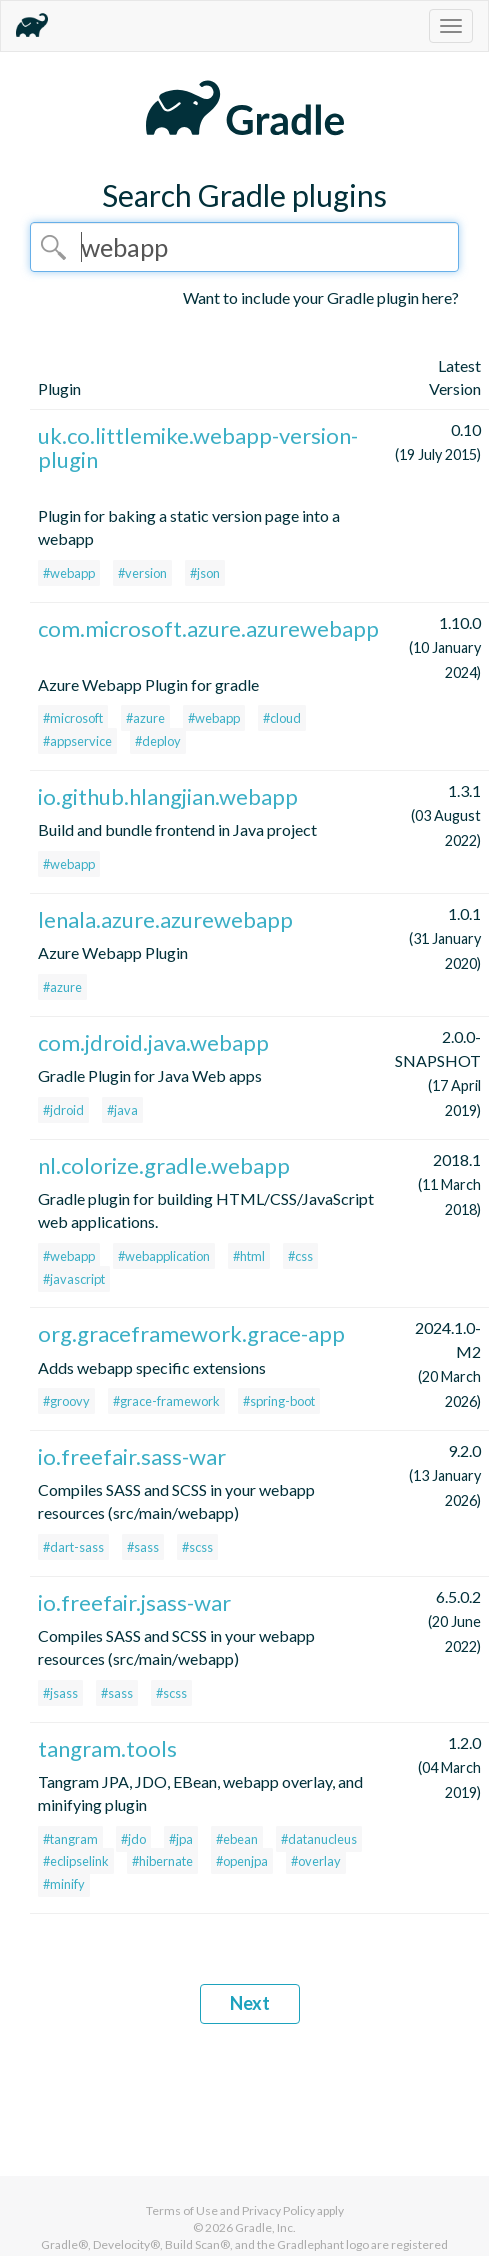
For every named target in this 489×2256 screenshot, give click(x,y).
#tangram (70, 1839)
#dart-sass (73, 1547)
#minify (64, 1884)
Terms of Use (182, 2210)
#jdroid (63, 1110)
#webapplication (164, 1256)
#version (142, 573)
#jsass (60, 1693)
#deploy (158, 741)
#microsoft (73, 718)
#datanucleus (319, 1839)
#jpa (181, 1839)
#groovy (66, 1401)
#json (205, 573)
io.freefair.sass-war (132, 1456)
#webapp (69, 573)
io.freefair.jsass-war (134, 1602)
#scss (197, 1547)
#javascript (74, 1279)
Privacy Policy (278, 2210)
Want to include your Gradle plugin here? (321, 297)
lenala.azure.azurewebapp (165, 919)
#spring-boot (279, 1401)
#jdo (133, 1839)
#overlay (316, 1861)
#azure (145, 718)
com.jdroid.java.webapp (153, 1042)
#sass (143, 1547)
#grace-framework (166, 1401)
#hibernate (162, 1861)
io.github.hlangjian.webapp (168, 796)
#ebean (237, 1839)
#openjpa (242, 1861)
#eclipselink (76, 1861)
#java (122, 1110)
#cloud (282, 718)
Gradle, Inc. (265, 2227)
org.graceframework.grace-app (191, 1333)
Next (250, 2003)
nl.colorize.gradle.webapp (164, 1165)
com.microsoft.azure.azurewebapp (208, 628)
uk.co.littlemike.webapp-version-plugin (198, 447)
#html (249, 1256)
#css (300, 1256)
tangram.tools (107, 1748)
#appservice (77, 741)
